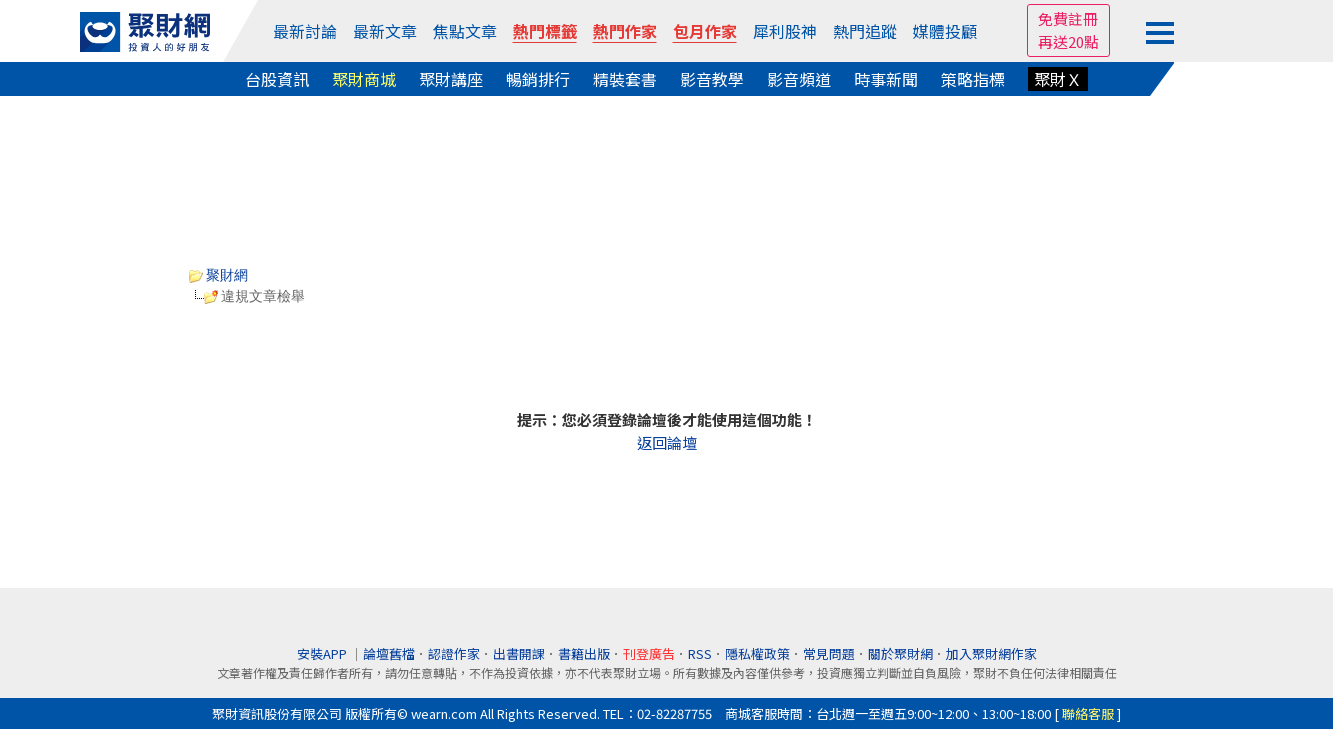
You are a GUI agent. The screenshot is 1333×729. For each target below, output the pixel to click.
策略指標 (973, 79)
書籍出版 (584, 653)
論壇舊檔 (389, 653)
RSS (700, 653)
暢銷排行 (538, 79)
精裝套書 (625, 79)
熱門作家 (625, 31)
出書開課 (519, 653)
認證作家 (454, 653)
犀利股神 (785, 31)
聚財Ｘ (1058, 79)
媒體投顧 (945, 31)
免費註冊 (1068, 18)
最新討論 (305, 31)
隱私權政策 (757, 653)
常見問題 (829, 653)
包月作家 (705, 31)
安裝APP (323, 653)
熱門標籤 (545, 31)
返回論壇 (667, 442)
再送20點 (1068, 41)
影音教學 (712, 79)
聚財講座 (451, 79)
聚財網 (219, 275)
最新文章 (385, 31)
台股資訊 (277, 79)
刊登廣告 (649, 653)
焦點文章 (465, 31)
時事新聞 (886, 79)
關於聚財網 (900, 653)
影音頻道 (799, 79)
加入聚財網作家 (991, 653)
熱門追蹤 (865, 31)
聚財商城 (364, 79)
